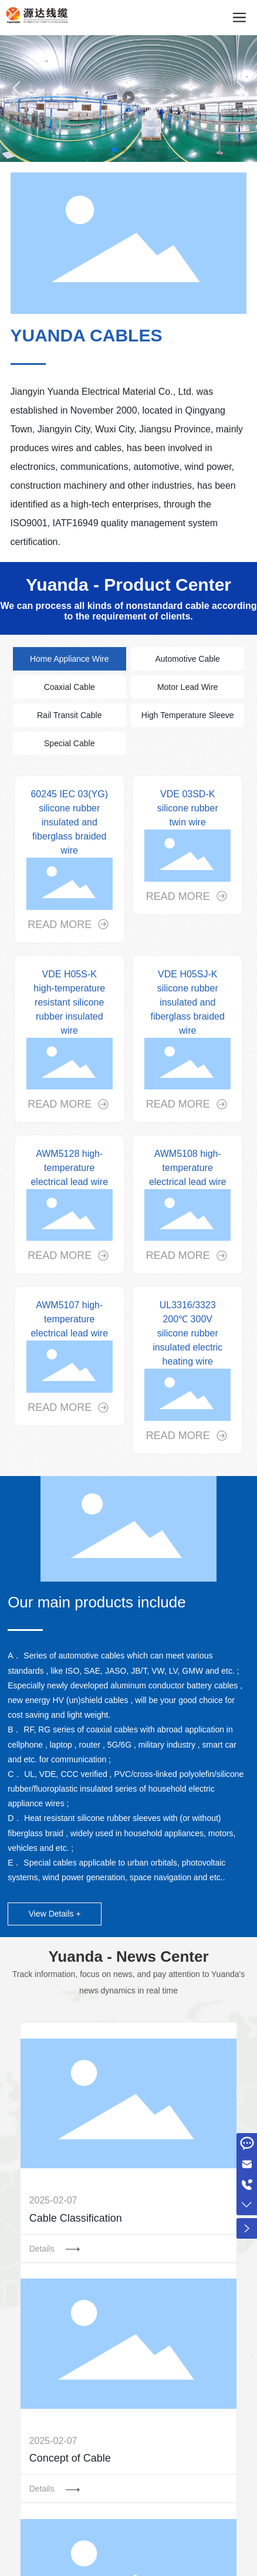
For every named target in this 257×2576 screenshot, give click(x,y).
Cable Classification (75, 2218)
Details (43, 2248)
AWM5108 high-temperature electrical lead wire (187, 1168)
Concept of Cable (70, 2458)
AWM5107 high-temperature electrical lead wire (69, 1319)
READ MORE (61, 924)
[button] (114, 149)
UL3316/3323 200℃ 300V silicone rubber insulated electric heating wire (187, 1333)
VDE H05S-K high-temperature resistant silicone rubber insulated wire (69, 1002)
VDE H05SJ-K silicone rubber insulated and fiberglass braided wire (188, 1002)
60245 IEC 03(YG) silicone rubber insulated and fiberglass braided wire (69, 822)
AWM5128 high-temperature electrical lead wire (69, 1168)
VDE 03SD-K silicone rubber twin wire (187, 808)
